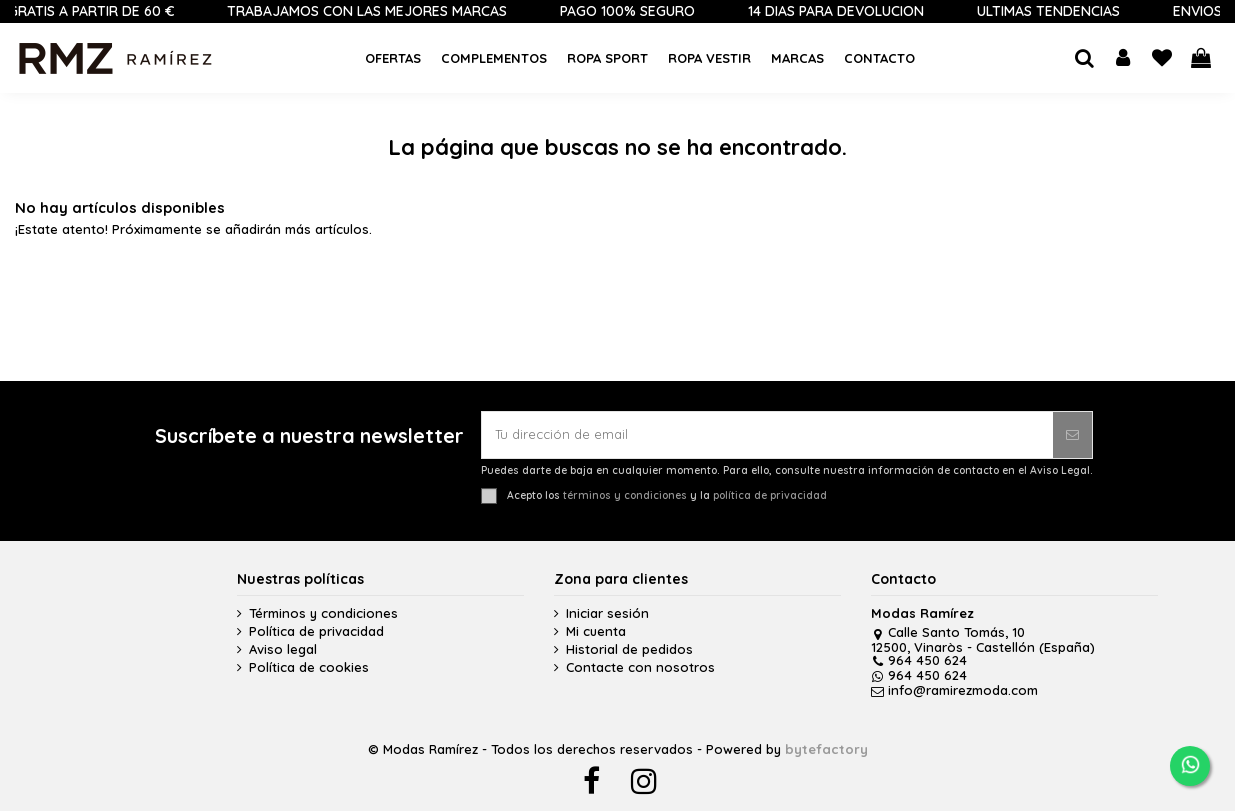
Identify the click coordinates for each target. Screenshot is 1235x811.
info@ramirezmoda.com (954, 690)
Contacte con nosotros (640, 667)
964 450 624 (919, 660)
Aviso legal (283, 649)
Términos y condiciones (323, 613)
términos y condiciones (625, 495)
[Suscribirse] (1072, 435)
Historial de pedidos (629, 649)
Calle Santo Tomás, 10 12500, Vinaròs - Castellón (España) (983, 639)
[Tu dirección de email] (767, 435)
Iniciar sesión (607, 613)
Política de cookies (309, 667)
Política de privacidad (316, 631)
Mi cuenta (596, 631)
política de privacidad (770, 495)
